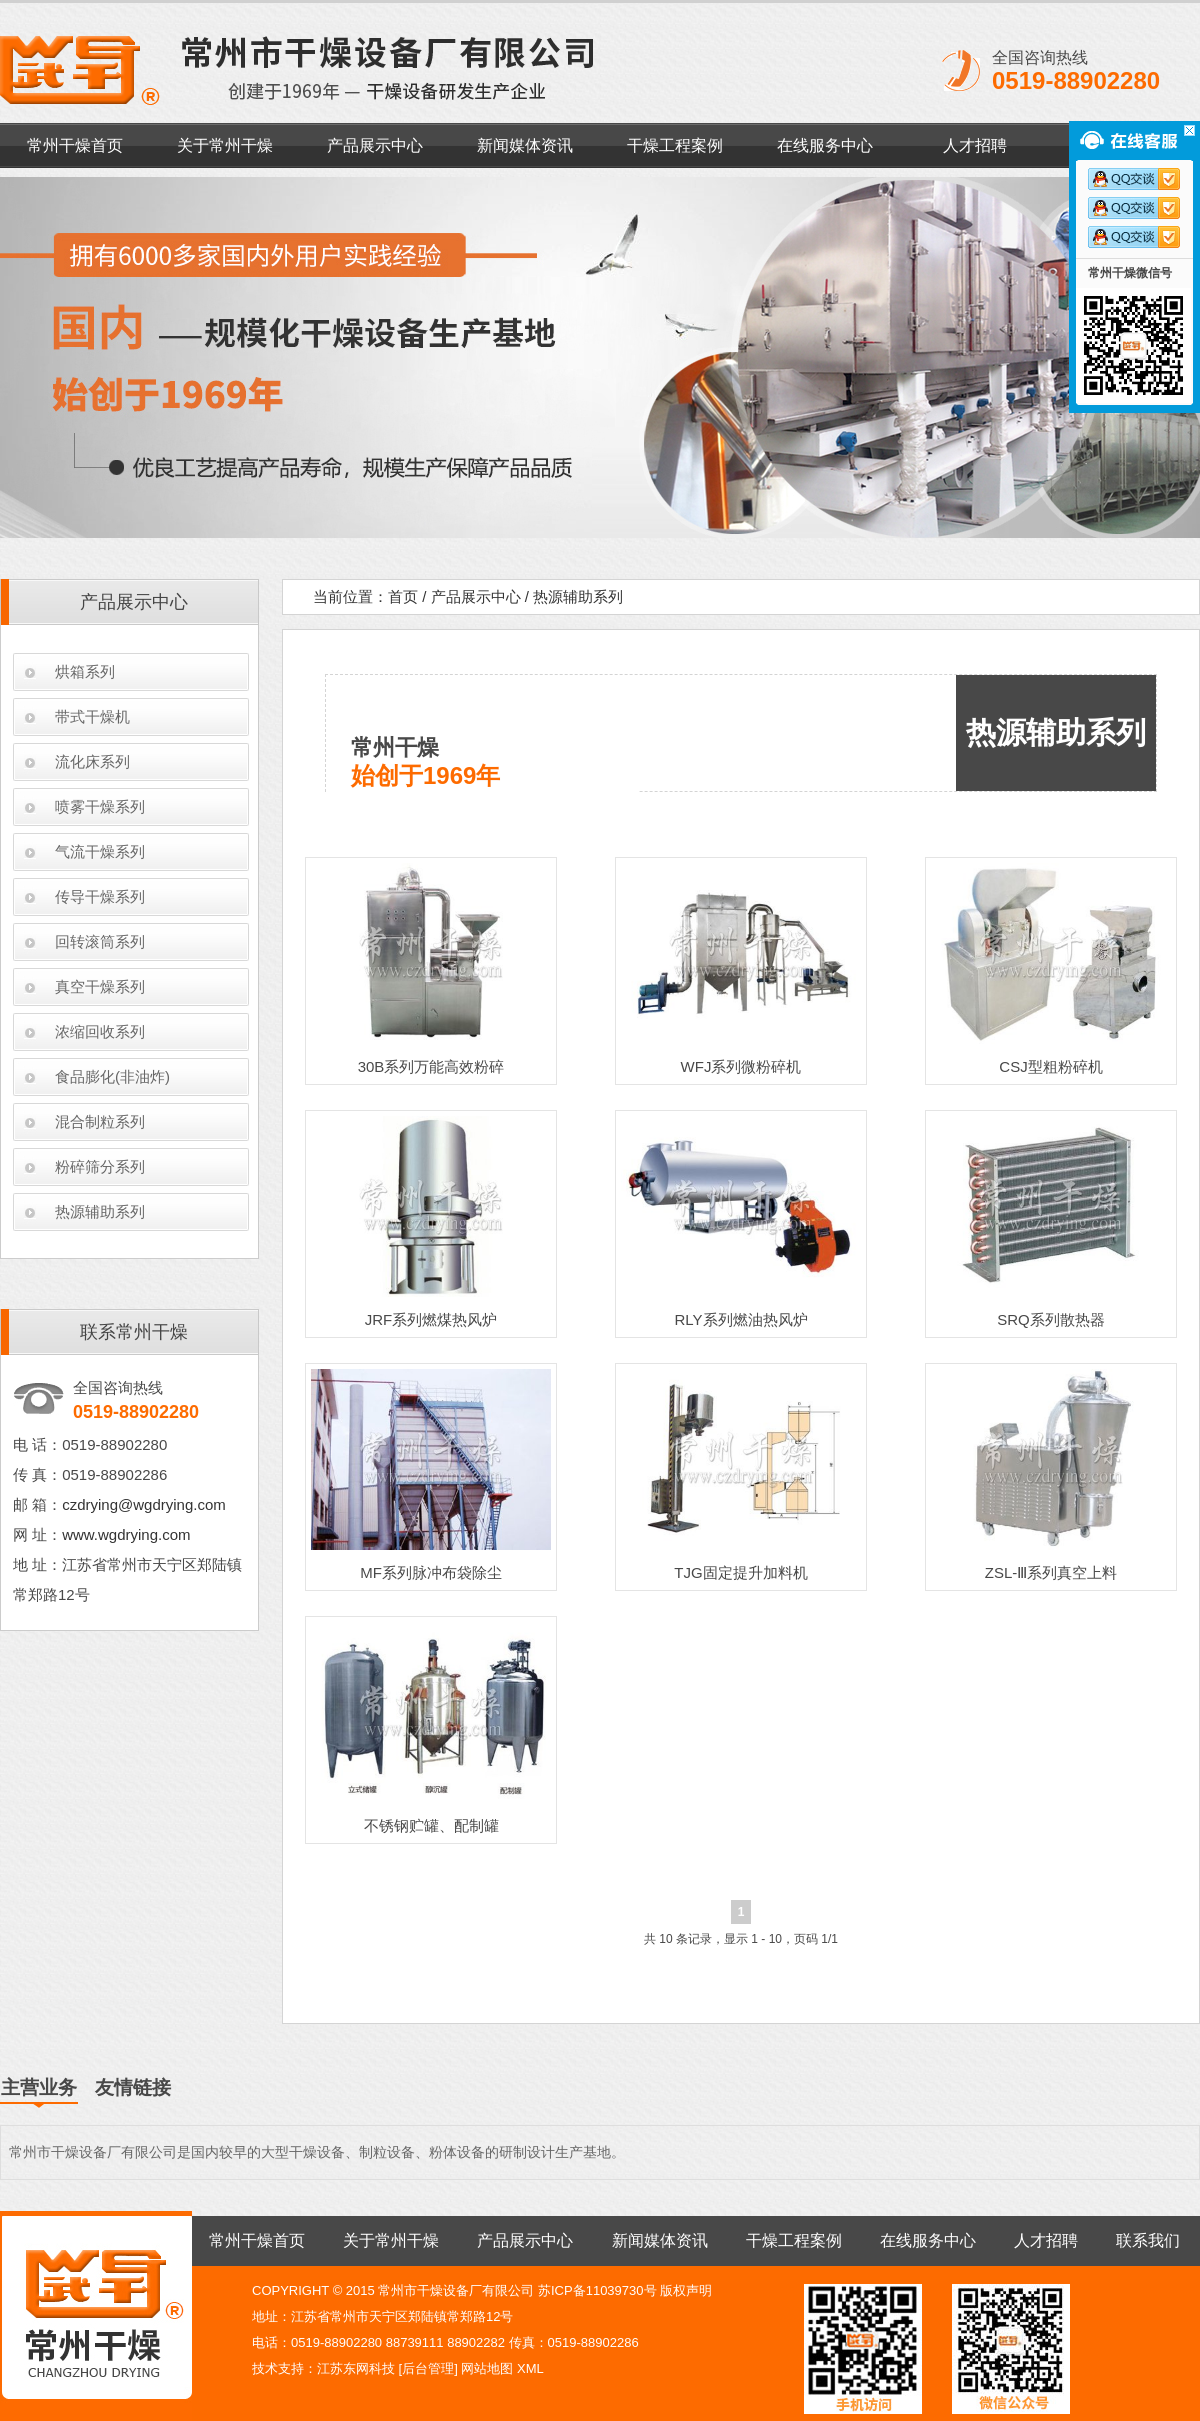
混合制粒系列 (100, 1121)
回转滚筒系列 (100, 941)
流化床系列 (92, 761)
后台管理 (428, 2368)
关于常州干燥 (225, 145)
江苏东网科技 (356, 2368)
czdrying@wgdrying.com (144, 1504)
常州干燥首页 (75, 145)
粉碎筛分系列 (100, 1166)
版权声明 (686, 2290)
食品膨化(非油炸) (112, 1076)
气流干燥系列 (100, 851)
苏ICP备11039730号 (597, 2290)
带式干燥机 (92, 716)
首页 (403, 596)
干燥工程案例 (675, 145)
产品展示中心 (375, 145)
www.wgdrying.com (126, 1534)
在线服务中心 (825, 145)
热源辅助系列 (100, 1211)
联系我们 (1148, 2240)
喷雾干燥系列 (100, 806)
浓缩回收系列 (100, 1031)
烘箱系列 (85, 671)
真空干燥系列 (100, 986)
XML (530, 2368)
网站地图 (487, 2368)
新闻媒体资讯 (525, 145)
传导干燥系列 (100, 896)
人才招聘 (975, 145)
